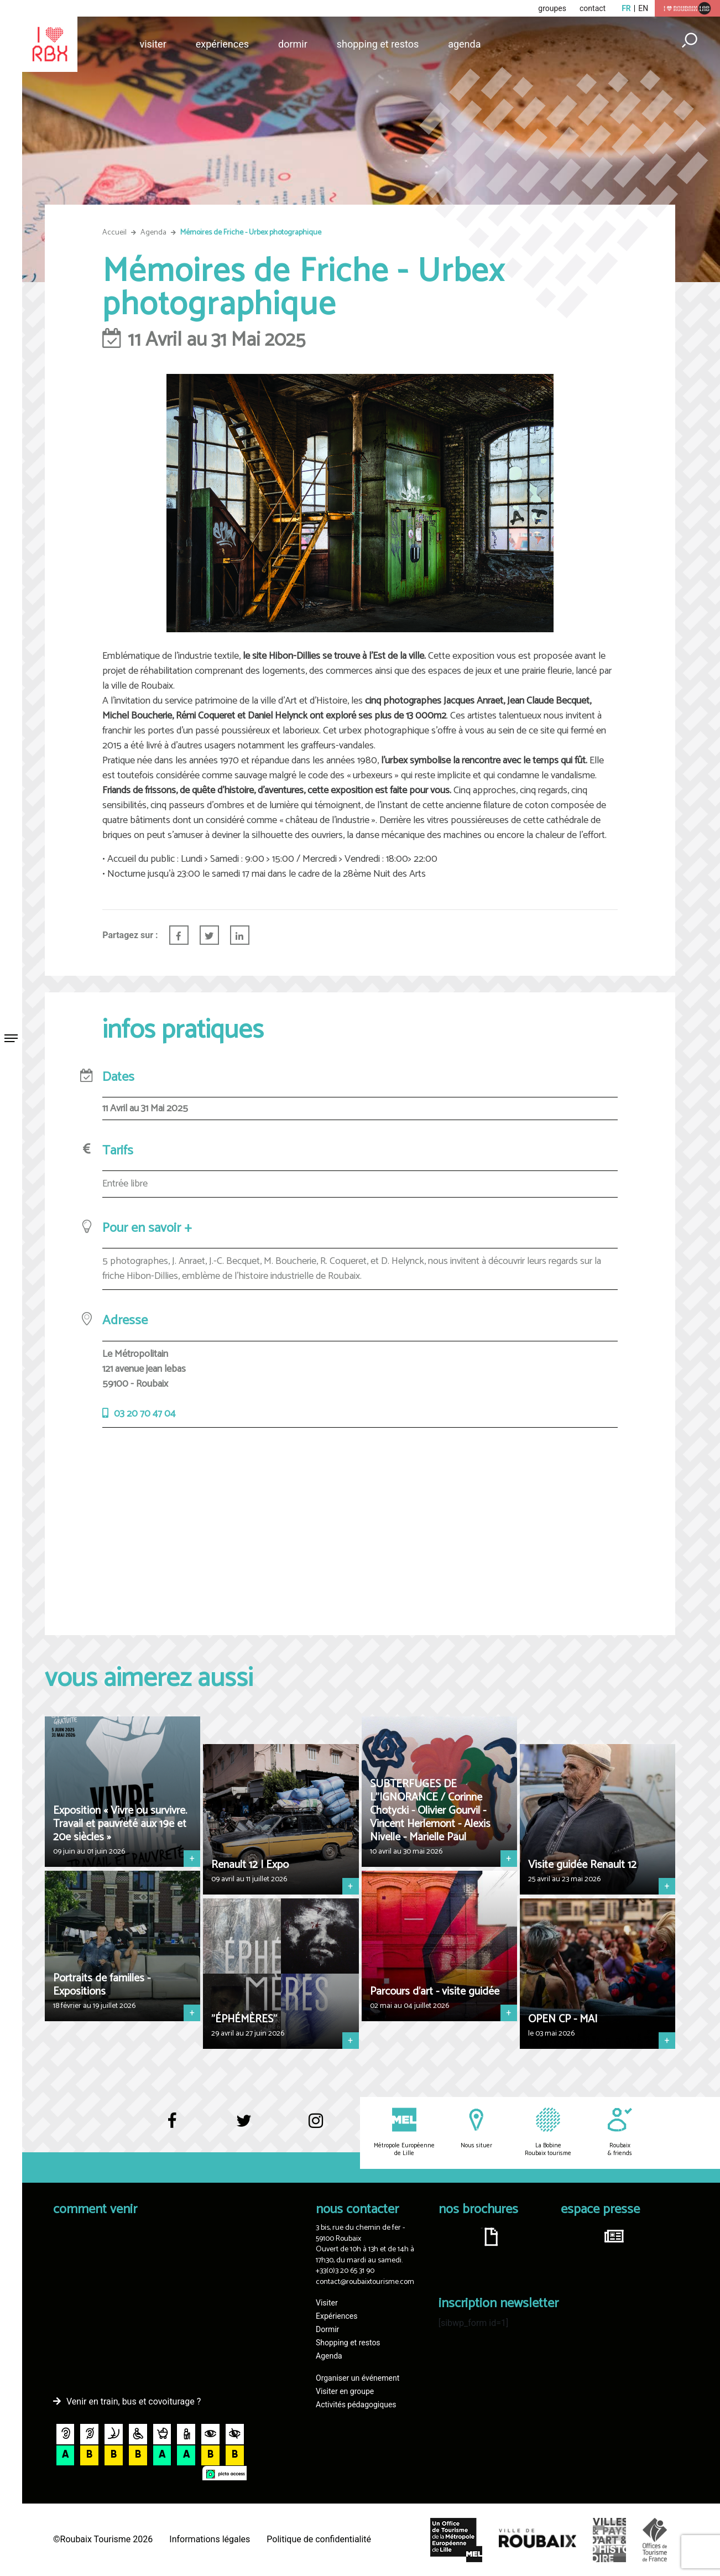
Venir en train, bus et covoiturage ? (133, 2401)
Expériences (222, 44)
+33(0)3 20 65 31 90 (345, 2271)
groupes (552, 8)
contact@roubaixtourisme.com (365, 2282)
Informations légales (209, 2539)
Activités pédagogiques (356, 2404)
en (643, 8)
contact (593, 8)
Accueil (114, 232)
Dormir (292, 44)
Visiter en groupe (345, 2391)
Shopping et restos (378, 44)
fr (626, 8)
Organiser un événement (357, 2378)
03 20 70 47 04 (144, 1414)
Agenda (464, 44)
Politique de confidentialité (319, 2539)
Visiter (152, 44)
